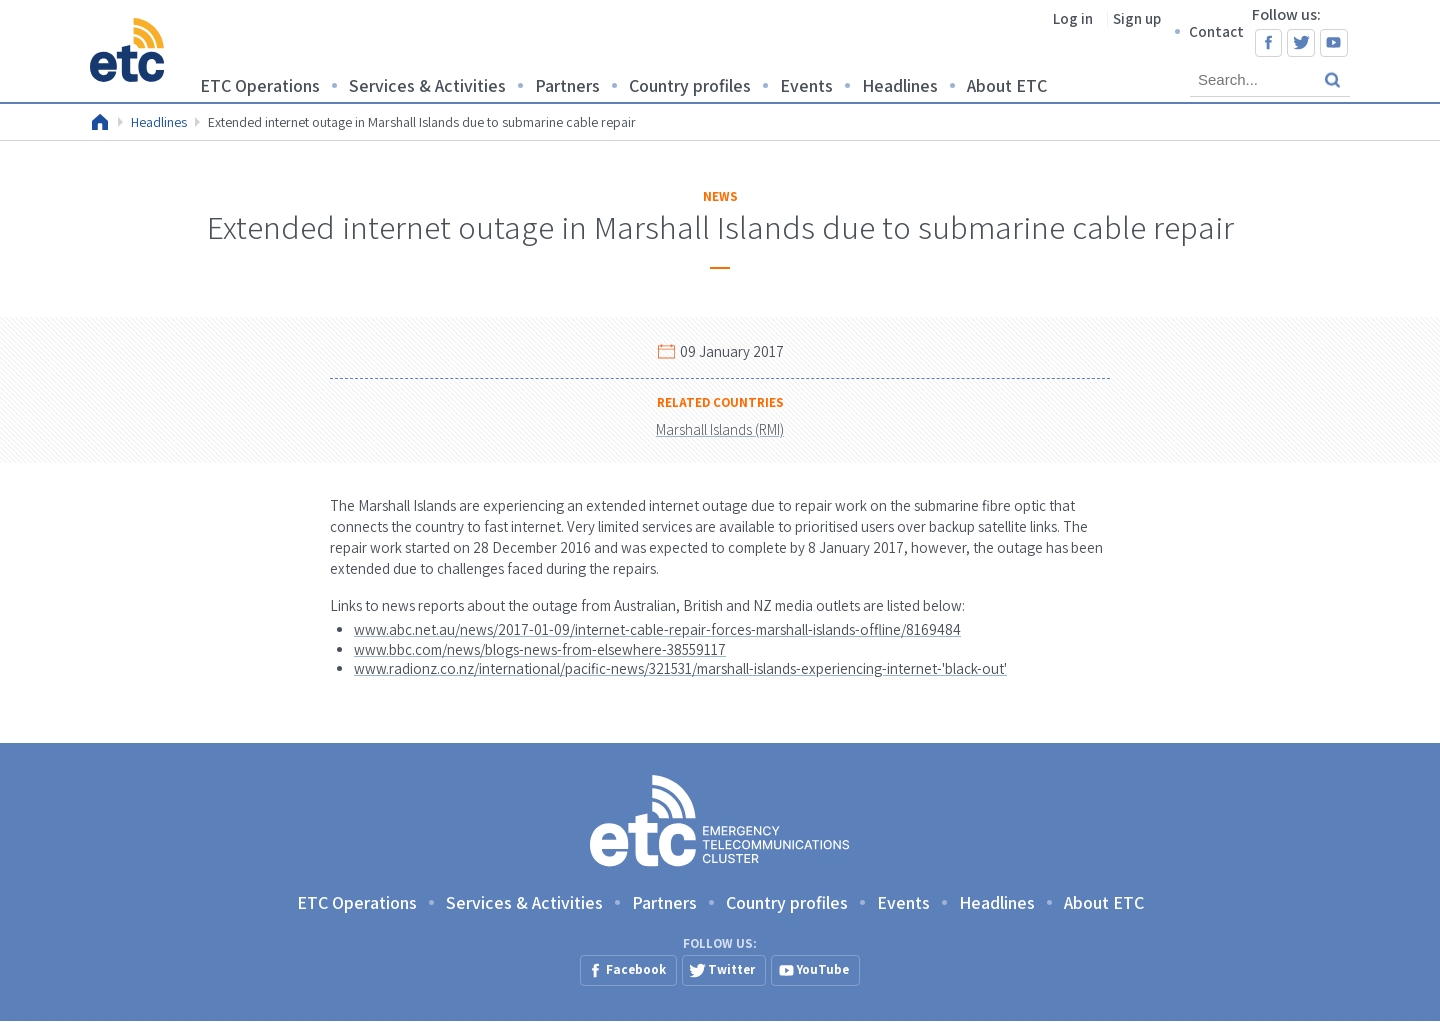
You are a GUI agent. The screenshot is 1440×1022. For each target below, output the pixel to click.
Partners (567, 85)
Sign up (1137, 18)
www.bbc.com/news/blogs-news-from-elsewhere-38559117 (540, 649)
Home (100, 122)
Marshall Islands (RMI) (720, 429)
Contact (1216, 31)
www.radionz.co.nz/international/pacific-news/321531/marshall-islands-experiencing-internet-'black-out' (680, 668)
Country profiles (690, 85)
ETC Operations (260, 85)
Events (806, 85)
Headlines (900, 85)
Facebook (1269, 43)
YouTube (1334, 43)
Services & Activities (427, 85)
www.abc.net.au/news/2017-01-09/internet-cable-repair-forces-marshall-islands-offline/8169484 (657, 629)
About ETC (1007, 85)
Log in (1073, 18)
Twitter (1301, 43)
